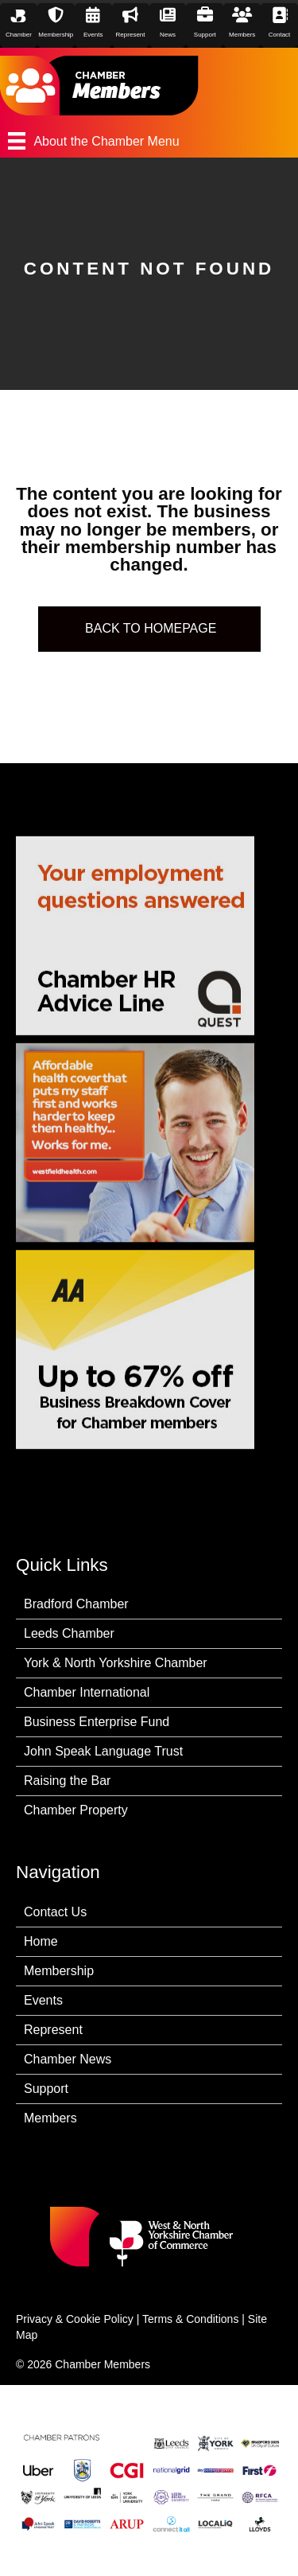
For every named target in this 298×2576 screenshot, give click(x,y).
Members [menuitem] (50, 2118)
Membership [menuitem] (59, 1971)
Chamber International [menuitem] (86, 1692)
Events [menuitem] (43, 2000)
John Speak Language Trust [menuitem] (103, 1751)
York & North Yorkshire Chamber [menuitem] (115, 1663)
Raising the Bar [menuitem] (67, 1780)
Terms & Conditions (190, 2319)
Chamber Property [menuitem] (76, 1810)
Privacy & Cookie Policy (75, 2319)
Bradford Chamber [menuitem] (76, 1604)
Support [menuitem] (46, 2088)
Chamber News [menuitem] (67, 2059)
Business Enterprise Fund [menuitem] (96, 1721)
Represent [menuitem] (53, 2029)
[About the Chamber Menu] (149, 141)
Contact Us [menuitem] (55, 1912)
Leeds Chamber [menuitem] (69, 1633)
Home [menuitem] (41, 1941)
